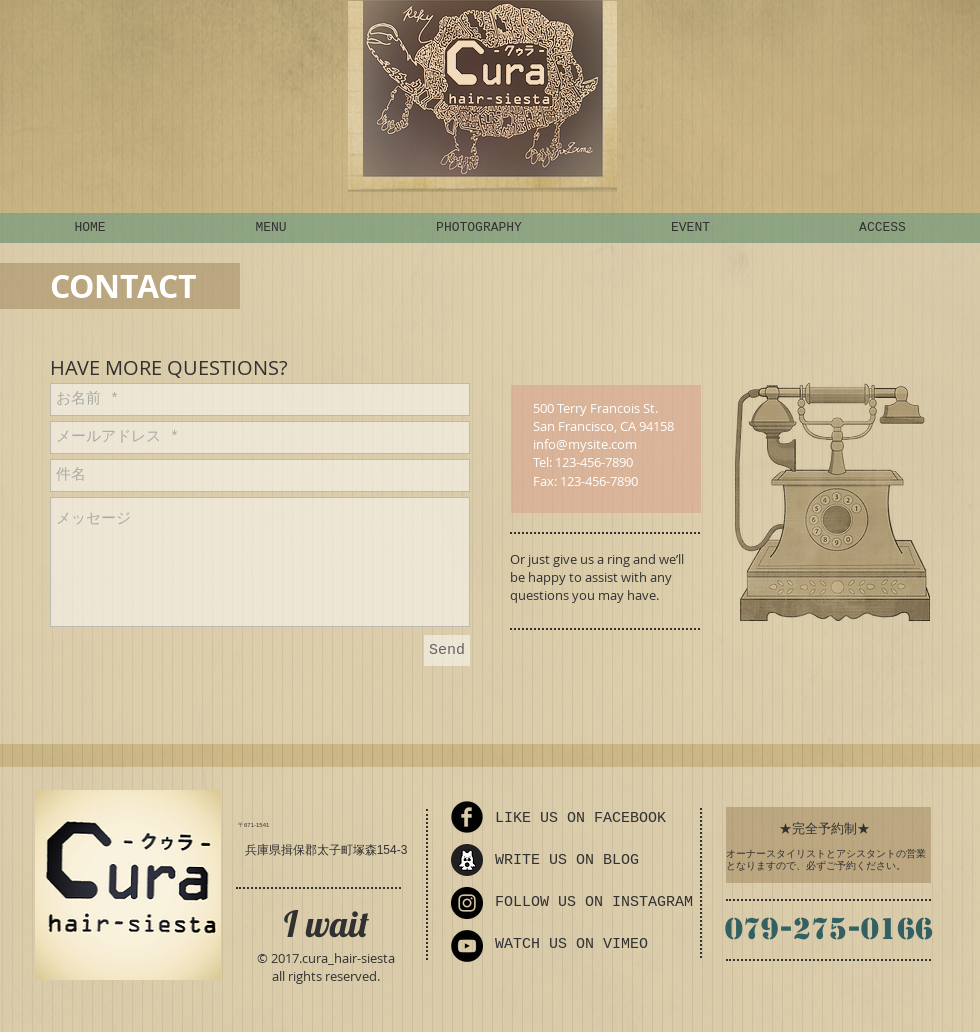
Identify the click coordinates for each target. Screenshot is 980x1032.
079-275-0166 (829, 928)
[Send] (447, 650)
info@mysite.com (585, 444)
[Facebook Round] (467, 817)
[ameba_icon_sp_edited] (467, 860)
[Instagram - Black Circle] (467, 903)
